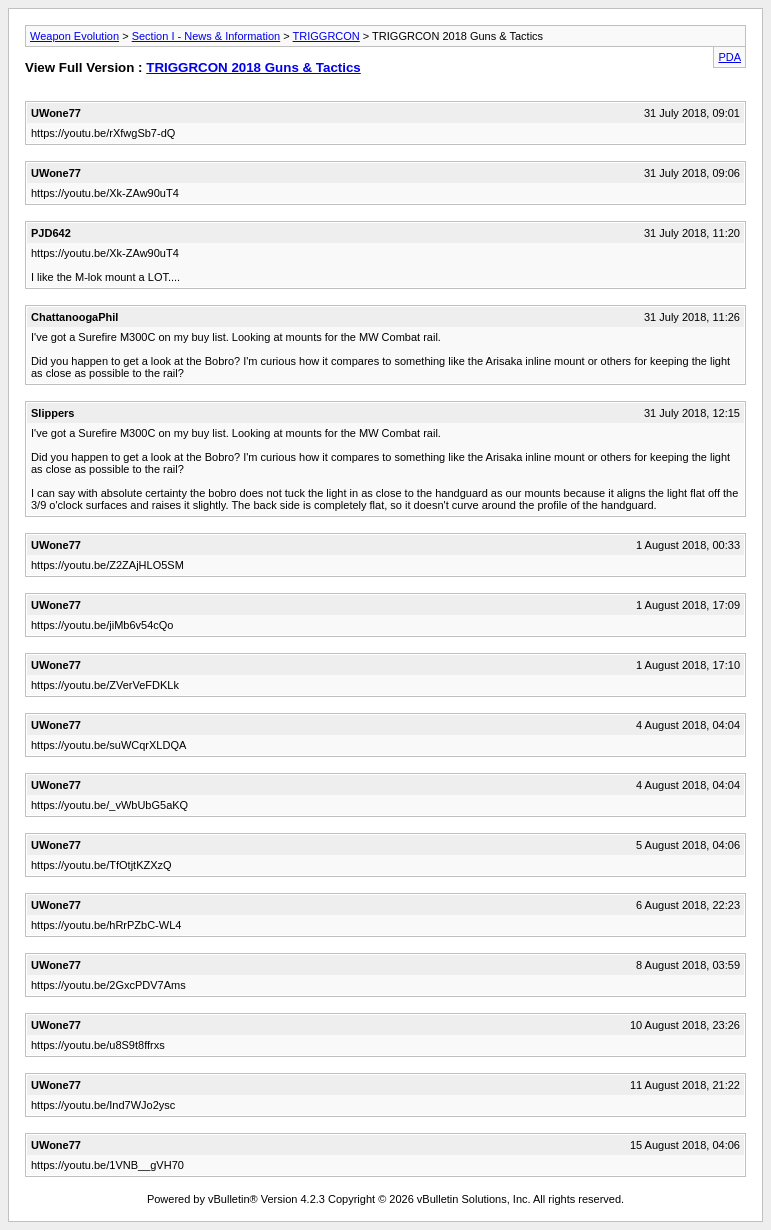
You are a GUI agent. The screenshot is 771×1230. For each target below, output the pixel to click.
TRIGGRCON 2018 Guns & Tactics (253, 67)
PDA (729, 57)
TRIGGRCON (326, 36)
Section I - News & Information (206, 36)
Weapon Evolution (74, 36)
